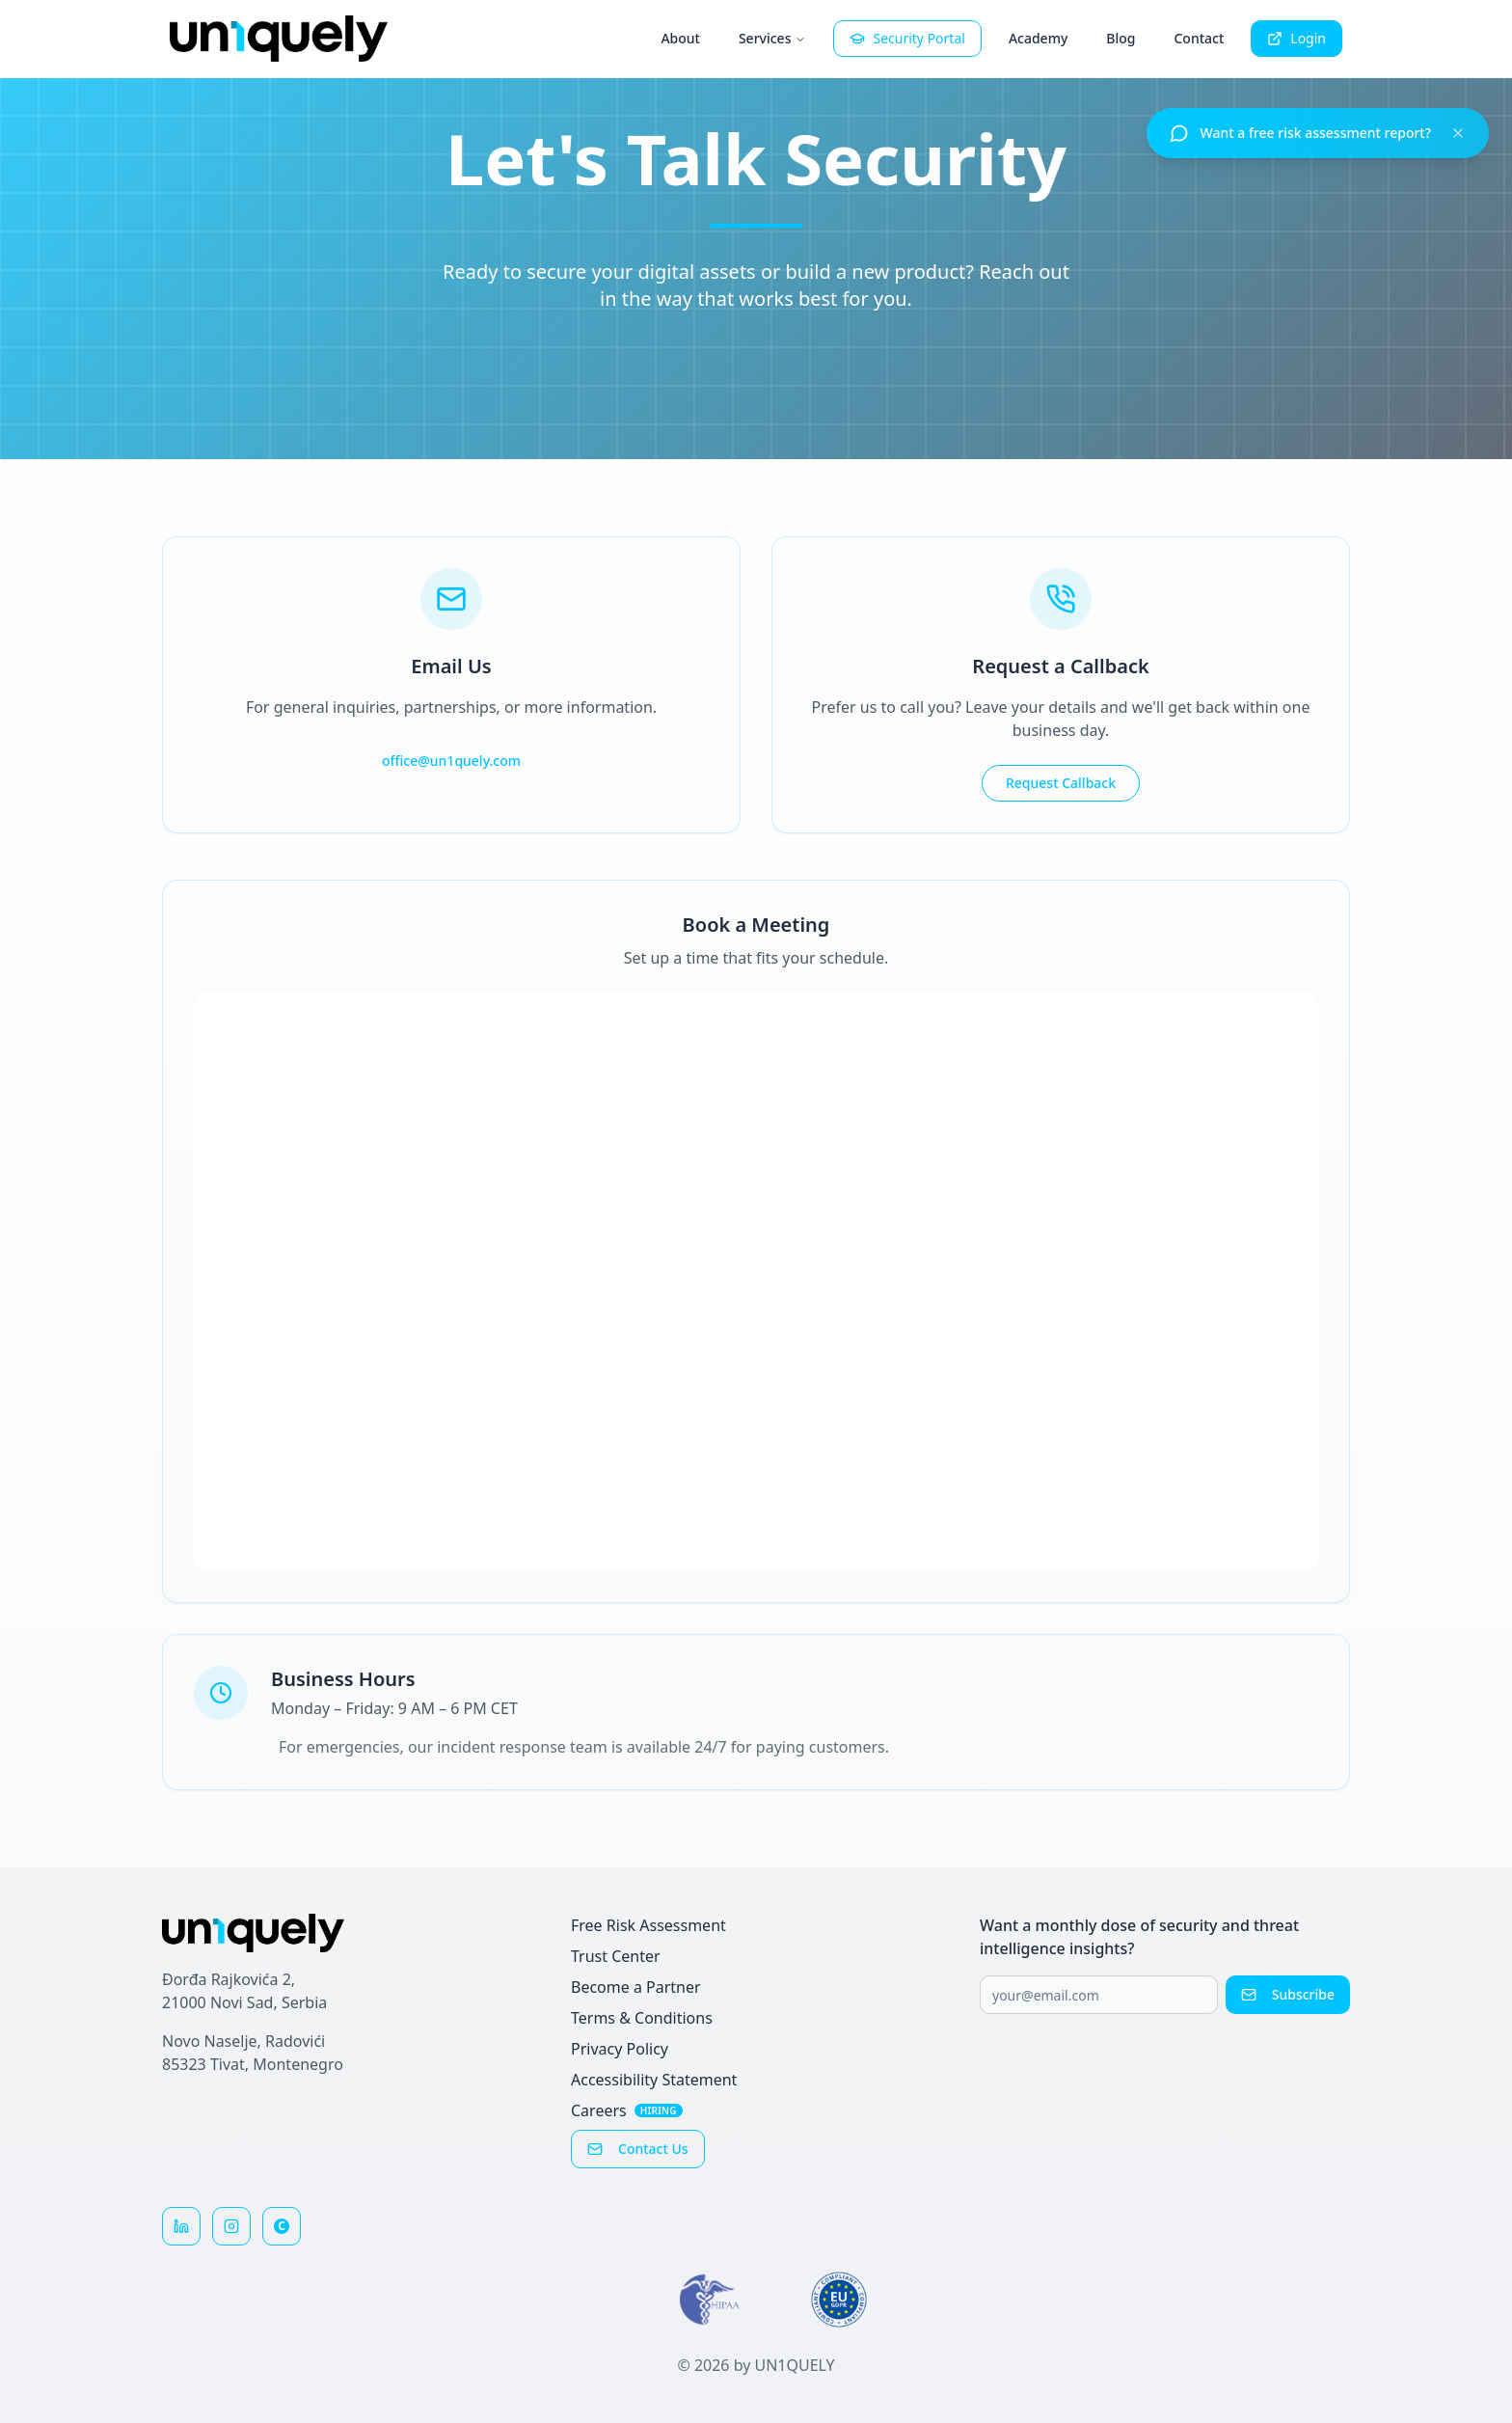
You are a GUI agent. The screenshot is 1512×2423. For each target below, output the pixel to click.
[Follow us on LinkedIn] (181, 2226)
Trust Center (616, 1956)
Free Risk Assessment (648, 1925)
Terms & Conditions (642, 2017)
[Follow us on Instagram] (231, 2226)
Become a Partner (636, 1987)
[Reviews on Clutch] (281, 2226)
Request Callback (1061, 783)
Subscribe (1288, 1994)
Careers (627, 2110)
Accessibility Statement (654, 2079)
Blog (1120, 38)
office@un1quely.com (451, 760)
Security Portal (907, 38)
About (680, 38)
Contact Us (637, 2148)
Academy (1038, 38)
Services (773, 38)
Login (1296, 38)
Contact (1199, 38)
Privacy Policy (619, 2048)
